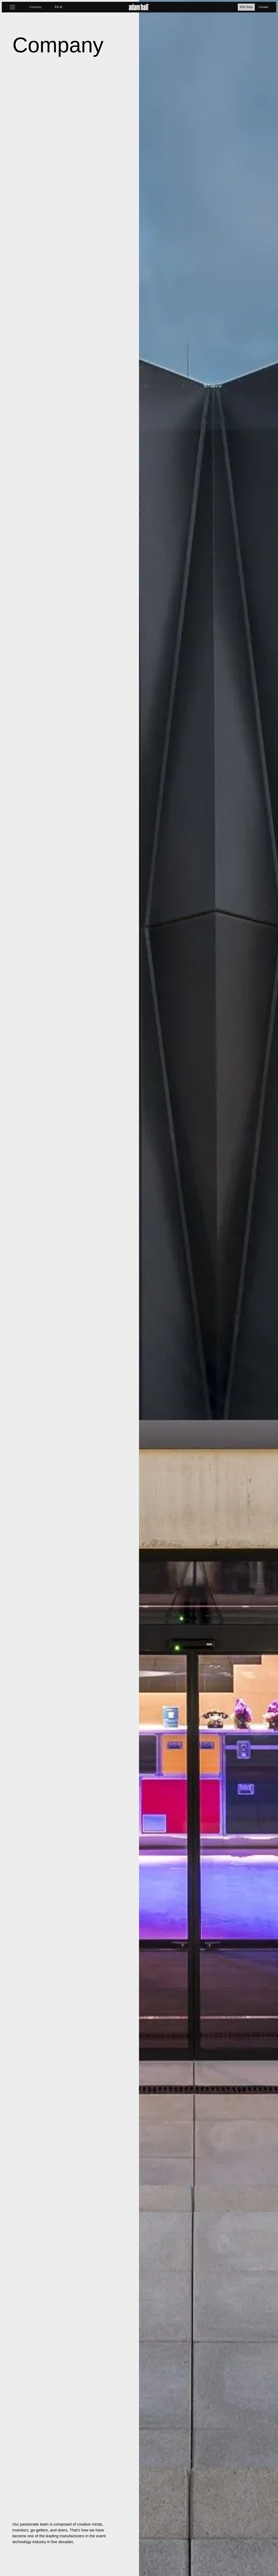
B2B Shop (246, 7)
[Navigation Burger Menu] (12, 7)
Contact (263, 7)
